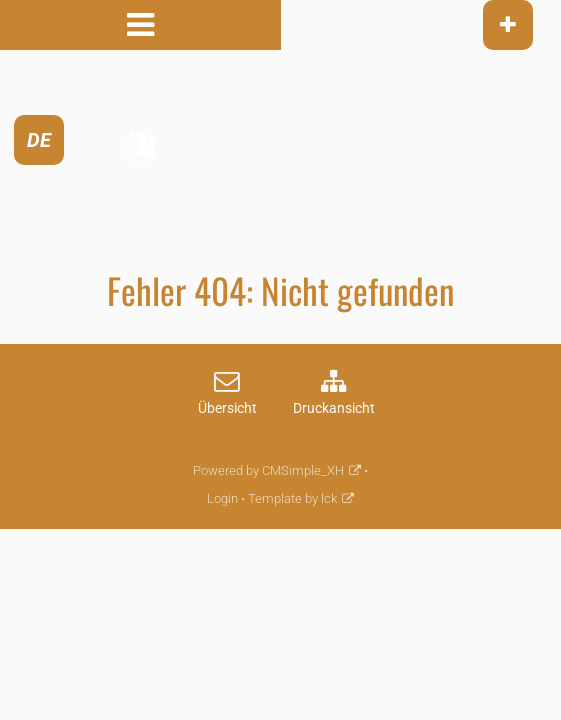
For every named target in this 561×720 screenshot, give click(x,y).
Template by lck (292, 498)
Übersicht (227, 408)
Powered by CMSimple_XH (268, 470)
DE (39, 140)
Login (222, 498)
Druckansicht (334, 408)
